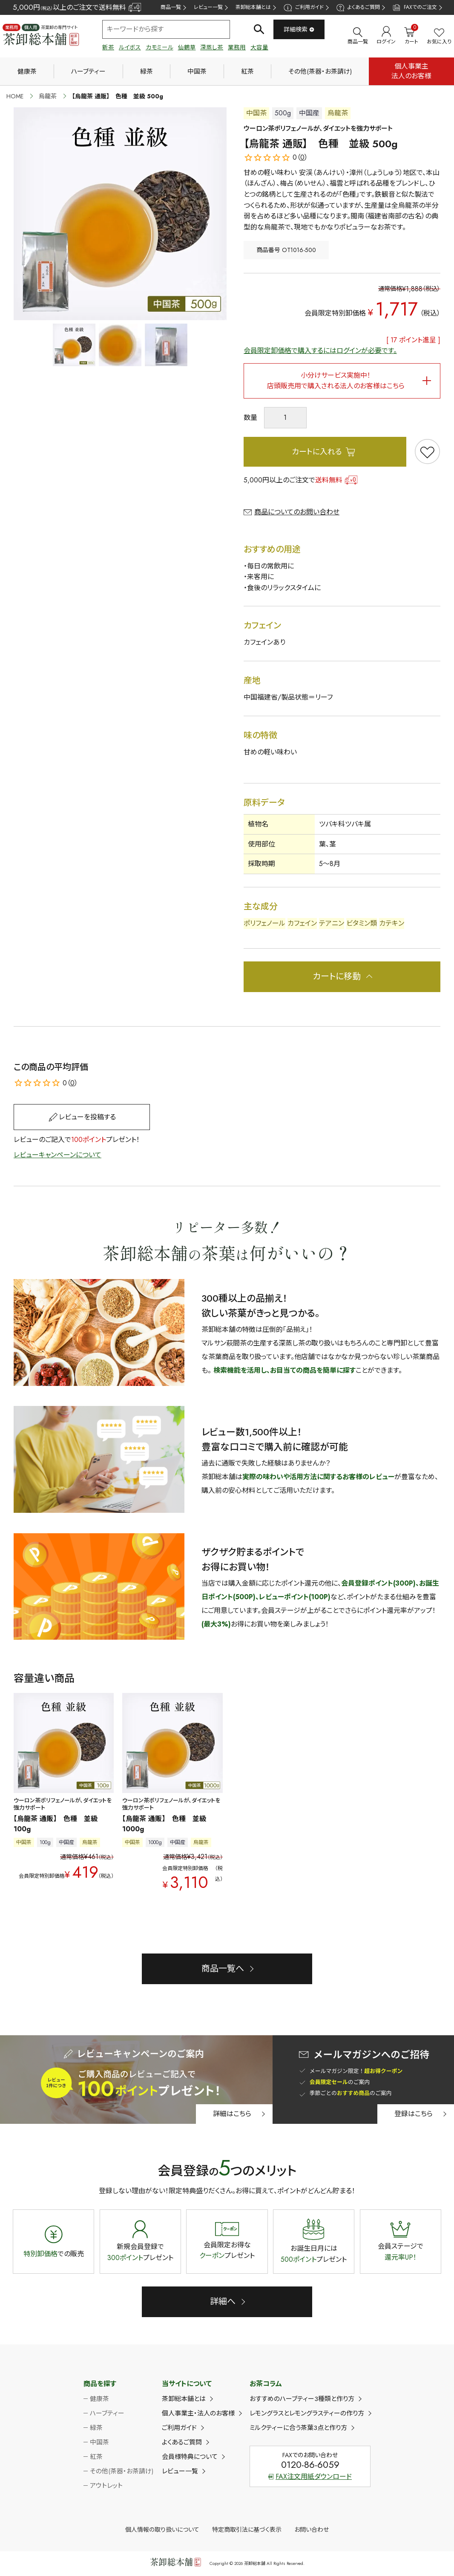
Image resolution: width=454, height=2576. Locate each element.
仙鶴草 (187, 47)
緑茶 (146, 71)
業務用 (237, 47)
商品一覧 (171, 7)
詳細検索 (299, 29)
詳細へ (223, 2301)
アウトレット (106, 2485)
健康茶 (27, 71)
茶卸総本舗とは (253, 7)
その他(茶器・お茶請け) (320, 71)
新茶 (108, 47)
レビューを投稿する (87, 1117)
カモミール (159, 47)
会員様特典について (190, 2456)
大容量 (259, 47)
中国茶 (197, 71)
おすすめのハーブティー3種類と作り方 (302, 2399)
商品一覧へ (222, 1968)
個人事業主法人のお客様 (411, 70)
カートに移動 (337, 976)
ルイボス (130, 47)
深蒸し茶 (211, 47)
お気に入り (439, 37)
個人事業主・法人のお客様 (198, 2413)
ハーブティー (88, 71)
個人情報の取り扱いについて (162, 2529)
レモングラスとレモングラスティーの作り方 (307, 2413)
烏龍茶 (48, 96)
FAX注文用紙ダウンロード (310, 2476)
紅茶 (247, 71)
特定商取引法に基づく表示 (247, 2529)
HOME (14, 96)
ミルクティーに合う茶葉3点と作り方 (298, 2428)
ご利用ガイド (303, 7)
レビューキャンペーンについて (57, 1155)
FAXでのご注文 (415, 7)
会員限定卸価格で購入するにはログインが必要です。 (320, 351)
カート (411, 36)
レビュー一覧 (208, 7)
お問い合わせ (311, 2529)
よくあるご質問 (358, 7)
